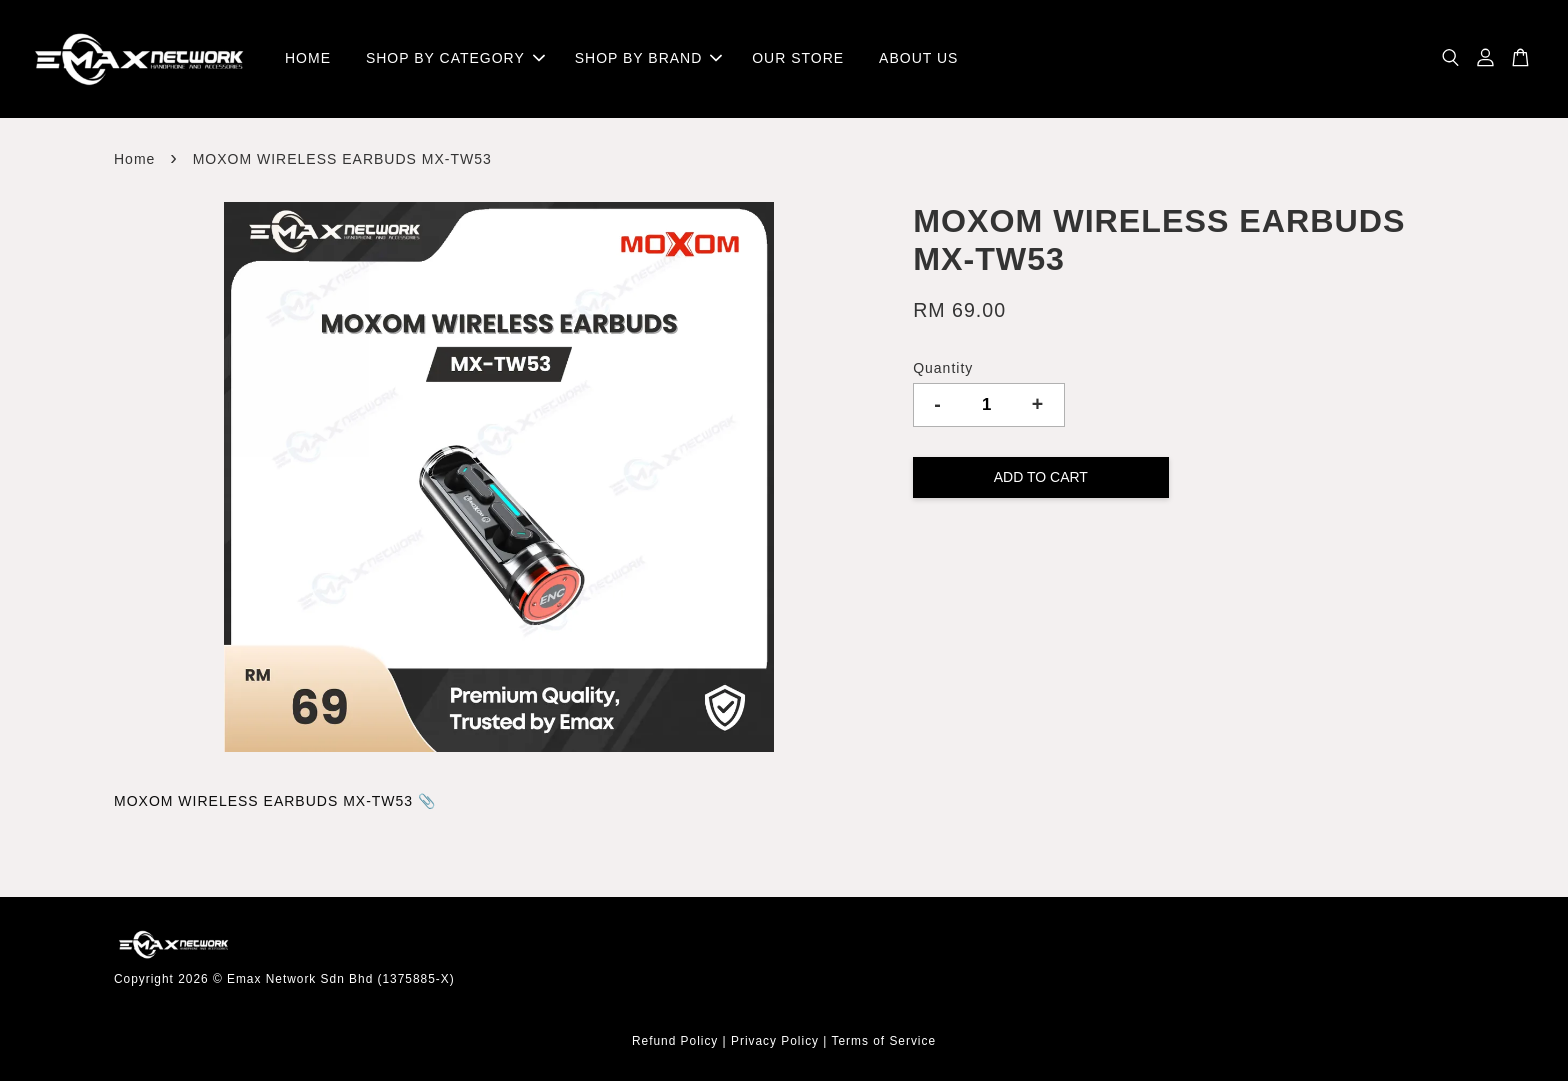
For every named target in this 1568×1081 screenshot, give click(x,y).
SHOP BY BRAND (649, 58)
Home (134, 159)
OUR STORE (798, 58)
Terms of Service (884, 1041)
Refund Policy (675, 1041)
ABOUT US (918, 58)
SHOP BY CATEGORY (455, 58)
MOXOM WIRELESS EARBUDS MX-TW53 (266, 801)
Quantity (943, 368)
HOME (308, 58)
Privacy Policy (775, 1041)
